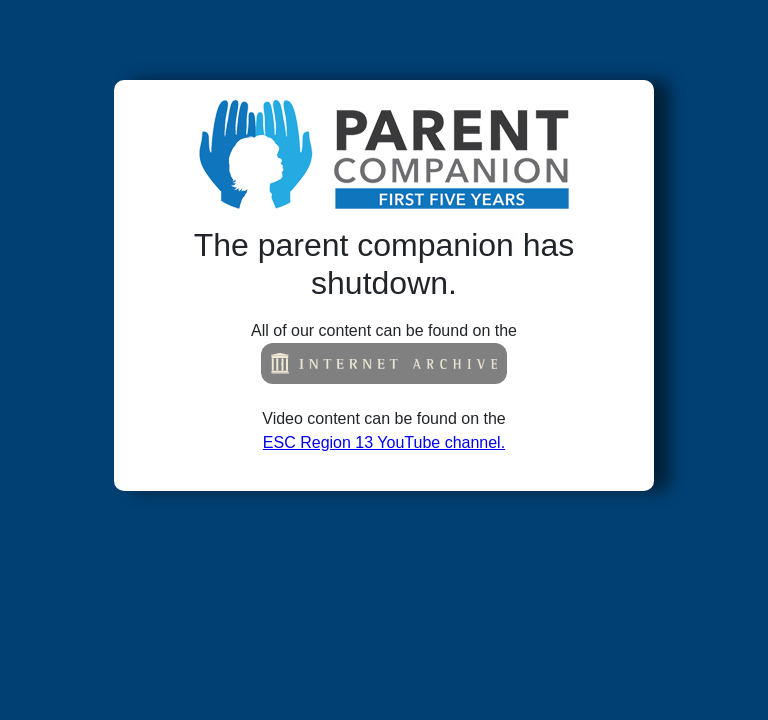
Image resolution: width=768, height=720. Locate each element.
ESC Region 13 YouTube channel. (384, 442)
